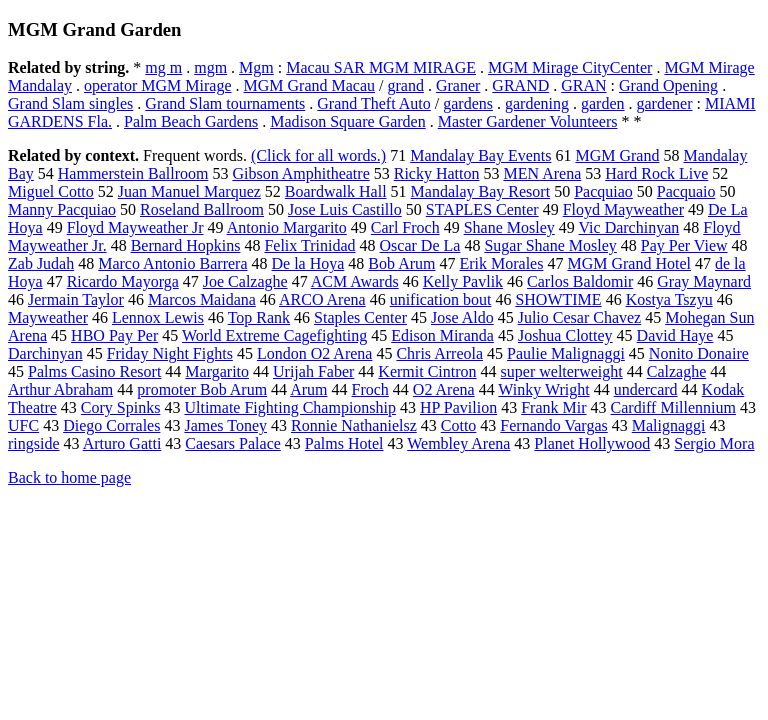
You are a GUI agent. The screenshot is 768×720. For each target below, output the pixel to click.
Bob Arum (401, 263)
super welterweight (562, 371)
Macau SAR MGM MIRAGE (381, 67)
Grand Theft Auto (373, 103)
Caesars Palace (233, 443)
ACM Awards (355, 281)
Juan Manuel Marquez (189, 191)
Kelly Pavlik (463, 281)
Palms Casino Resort (94, 371)
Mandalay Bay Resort (481, 191)
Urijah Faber (313, 371)
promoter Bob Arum (202, 389)
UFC (23, 425)
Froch (370, 389)
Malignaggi (669, 425)
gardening (537, 103)
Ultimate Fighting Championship (290, 407)
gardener (665, 103)
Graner (458, 85)
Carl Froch (405, 227)
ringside (34, 443)
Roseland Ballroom (202, 209)
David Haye (675, 335)
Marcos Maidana (202, 299)
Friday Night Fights (170, 353)
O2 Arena (444, 389)
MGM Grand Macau (310, 85)
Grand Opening (668, 85)
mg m (163, 67)
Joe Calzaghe (245, 281)
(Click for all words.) (318, 155)
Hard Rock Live (656, 173)
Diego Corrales (111, 425)
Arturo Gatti (122, 443)
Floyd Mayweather (623, 209)
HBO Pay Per (114, 335)
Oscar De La (420, 245)
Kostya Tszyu (669, 299)
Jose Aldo (462, 317)
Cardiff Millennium (673, 407)
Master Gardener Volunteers (528, 121)
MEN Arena (543, 173)
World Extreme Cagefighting (274, 335)
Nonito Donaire (699, 353)
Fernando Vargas (553, 425)
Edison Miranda (442, 335)
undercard (646, 389)
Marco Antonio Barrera (172, 263)
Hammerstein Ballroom (133, 173)
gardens (468, 103)
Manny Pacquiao (62, 209)
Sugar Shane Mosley (550, 245)
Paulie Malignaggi (566, 353)
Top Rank (259, 317)
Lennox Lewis (158, 317)
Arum (308, 389)
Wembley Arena (458, 443)
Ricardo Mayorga (123, 281)
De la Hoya (307, 263)
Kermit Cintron (427, 371)
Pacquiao (603, 191)
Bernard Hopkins (186, 245)
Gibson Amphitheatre (300, 173)
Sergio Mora (714, 443)
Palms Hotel (344, 443)
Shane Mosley (509, 227)
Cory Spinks (121, 407)
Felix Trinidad (309, 245)
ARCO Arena (322, 299)
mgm (210, 67)
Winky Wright (543, 389)
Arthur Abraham (60, 389)
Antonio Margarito (287, 227)
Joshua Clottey (565, 335)
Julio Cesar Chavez (580, 317)
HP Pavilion (458, 407)
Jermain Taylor (76, 299)
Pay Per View (684, 245)
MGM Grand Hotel (629, 263)
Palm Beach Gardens (191, 121)
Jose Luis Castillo (345, 209)
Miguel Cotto (51, 191)
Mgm (256, 67)
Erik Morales (501, 263)
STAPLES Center (482, 209)
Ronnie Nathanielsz (354, 425)
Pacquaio (686, 191)
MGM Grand (617, 155)
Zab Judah (41, 263)
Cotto (459, 425)
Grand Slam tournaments (225, 103)
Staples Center (360, 317)
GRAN (583, 85)
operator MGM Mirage (158, 85)
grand (405, 85)
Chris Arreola (439, 353)
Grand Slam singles (70, 103)
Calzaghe (677, 371)
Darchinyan (45, 353)
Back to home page (69, 477)
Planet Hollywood (592, 443)
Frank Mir (553, 407)
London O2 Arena (315, 353)
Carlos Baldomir (580, 281)
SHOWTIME (558, 299)
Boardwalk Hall (336, 191)
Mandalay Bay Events (480, 155)
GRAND (520, 85)
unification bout (441, 299)
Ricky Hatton (437, 173)
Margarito (217, 371)
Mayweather (48, 317)
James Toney (225, 425)
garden (603, 103)
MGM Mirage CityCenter (570, 67)
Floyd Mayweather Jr (135, 227)
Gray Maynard (704, 281)
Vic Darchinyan (628, 227)
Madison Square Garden (348, 121)
